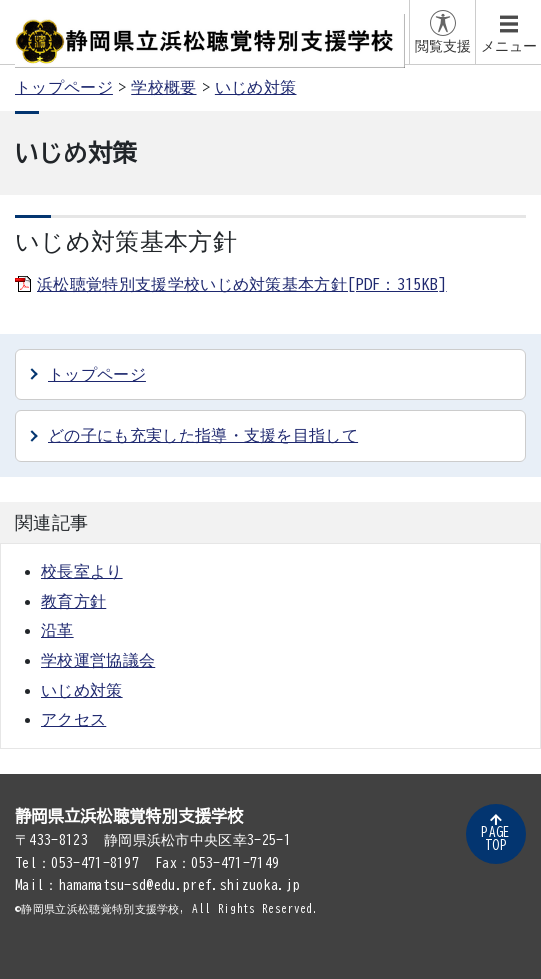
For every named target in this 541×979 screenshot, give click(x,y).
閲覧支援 (443, 46)
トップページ (64, 87)
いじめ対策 (256, 87)
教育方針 (73, 601)
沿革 (57, 630)
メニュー (509, 46)
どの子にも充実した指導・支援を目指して (203, 435)
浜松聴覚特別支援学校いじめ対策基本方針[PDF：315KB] (242, 284)
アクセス (73, 719)
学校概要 (163, 87)
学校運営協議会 (98, 660)
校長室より (82, 571)
